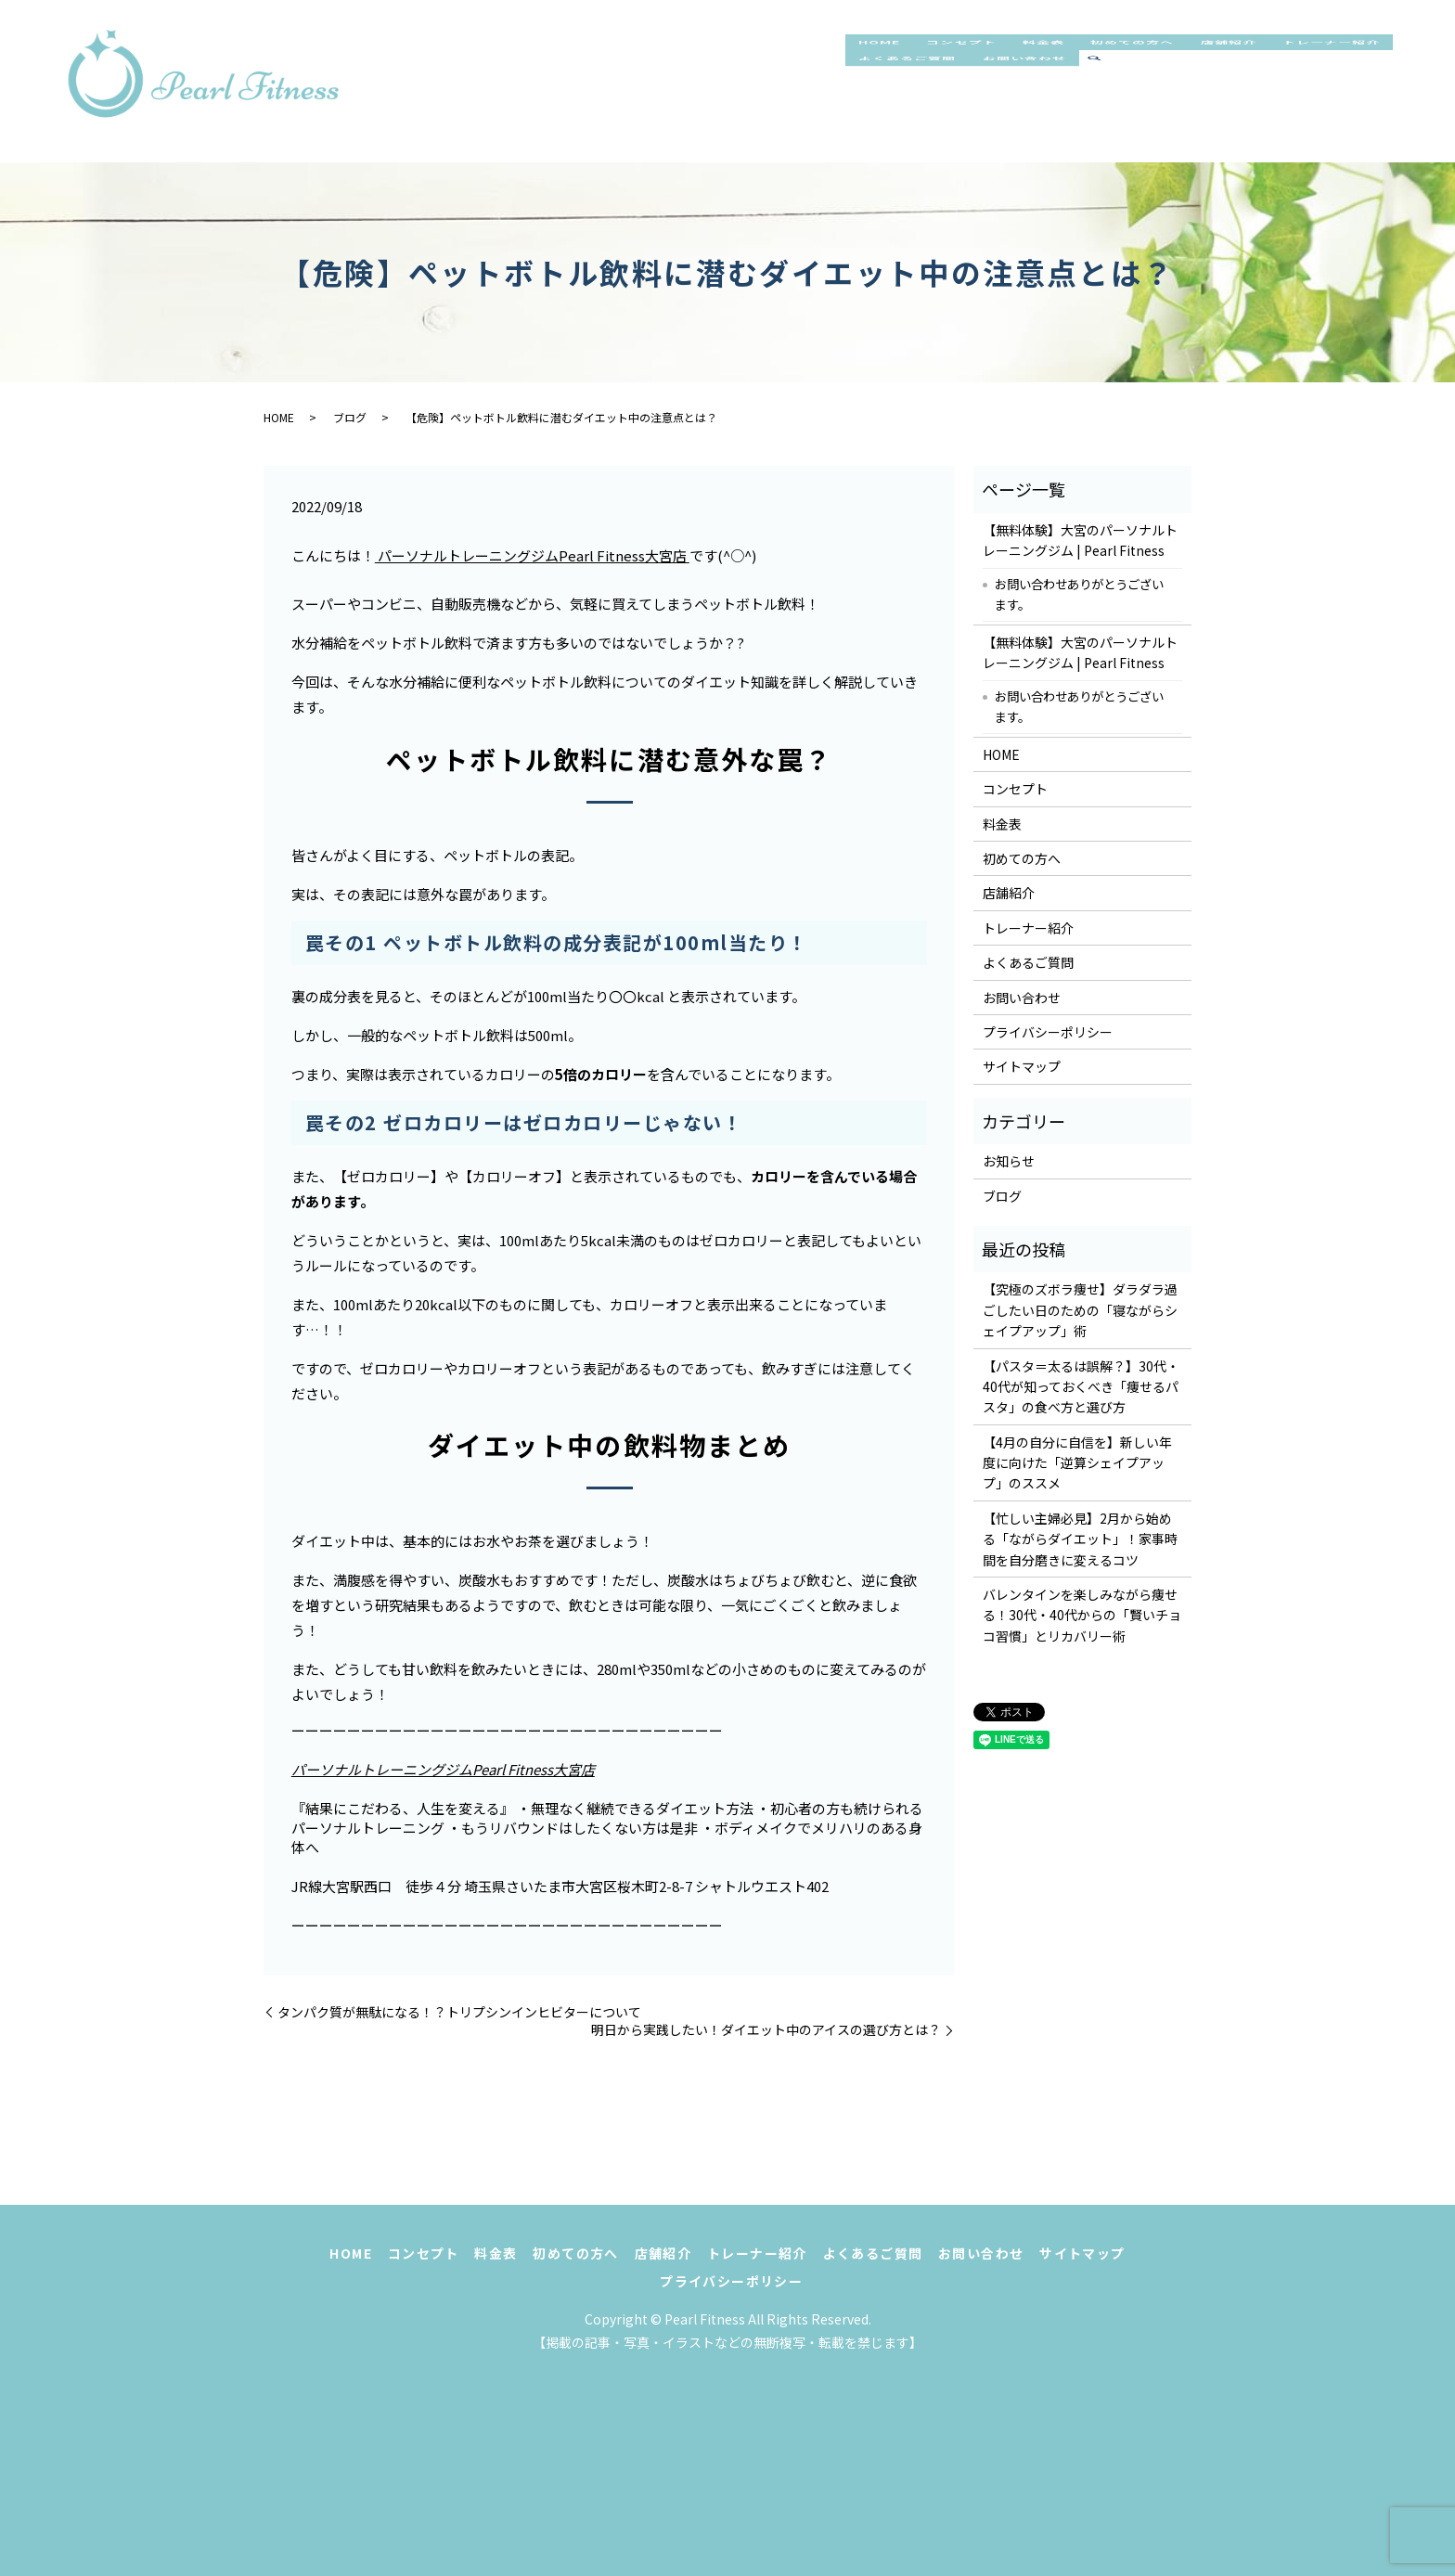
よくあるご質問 (1057, 100)
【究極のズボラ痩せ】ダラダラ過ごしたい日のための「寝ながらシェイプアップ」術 (1080, 1310)
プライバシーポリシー (1048, 1032)
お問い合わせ (1191, 100)
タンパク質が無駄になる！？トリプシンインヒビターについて (459, 2012)
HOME (884, 61)
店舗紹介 (1283, 61)
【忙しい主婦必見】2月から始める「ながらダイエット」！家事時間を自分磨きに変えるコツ (1080, 1539)
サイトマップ (1022, 1066)
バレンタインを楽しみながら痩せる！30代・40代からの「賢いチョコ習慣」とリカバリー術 (1082, 1615)
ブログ (350, 417)
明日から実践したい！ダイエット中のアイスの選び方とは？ (766, 2030)
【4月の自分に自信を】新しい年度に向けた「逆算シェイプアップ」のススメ (1077, 1463)
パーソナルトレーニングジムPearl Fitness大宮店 (532, 555)
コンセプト (978, 61)
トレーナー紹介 (916, 100)
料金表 (1072, 61)
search (1268, 101)
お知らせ (1009, 1161)
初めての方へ (1172, 61)
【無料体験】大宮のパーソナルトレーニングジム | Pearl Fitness (1080, 540)
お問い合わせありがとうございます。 (1079, 593)
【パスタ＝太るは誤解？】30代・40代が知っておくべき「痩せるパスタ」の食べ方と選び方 (1081, 1387)
